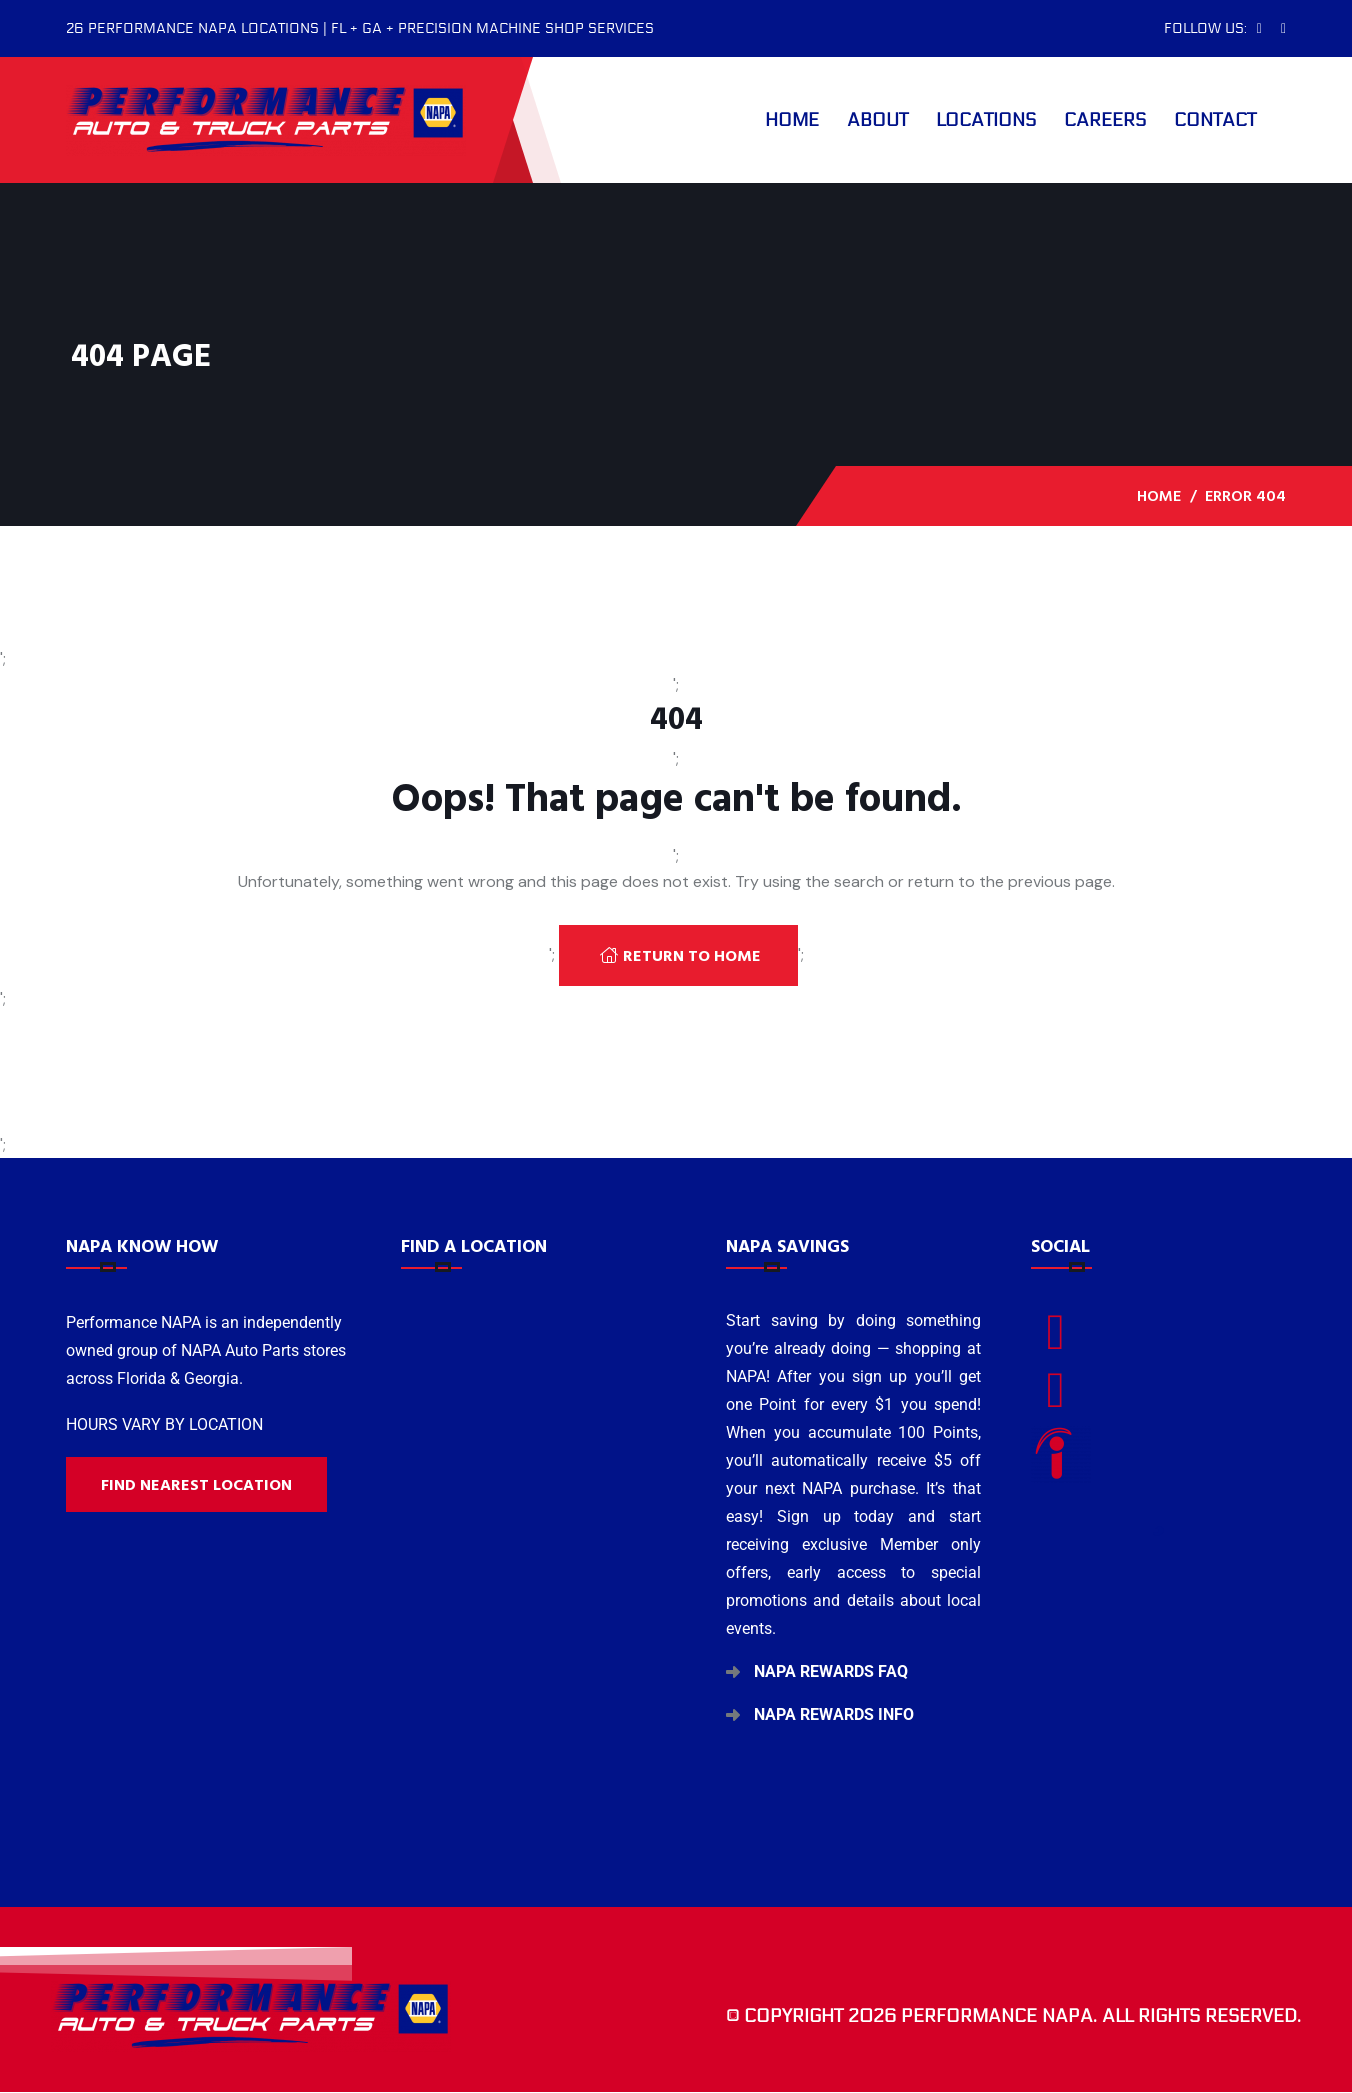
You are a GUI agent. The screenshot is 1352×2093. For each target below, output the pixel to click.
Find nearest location (196, 1485)
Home (792, 120)
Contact (1215, 120)
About (877, 120)
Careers (1105, 120)
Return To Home (680, 956)
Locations (986, 120)
